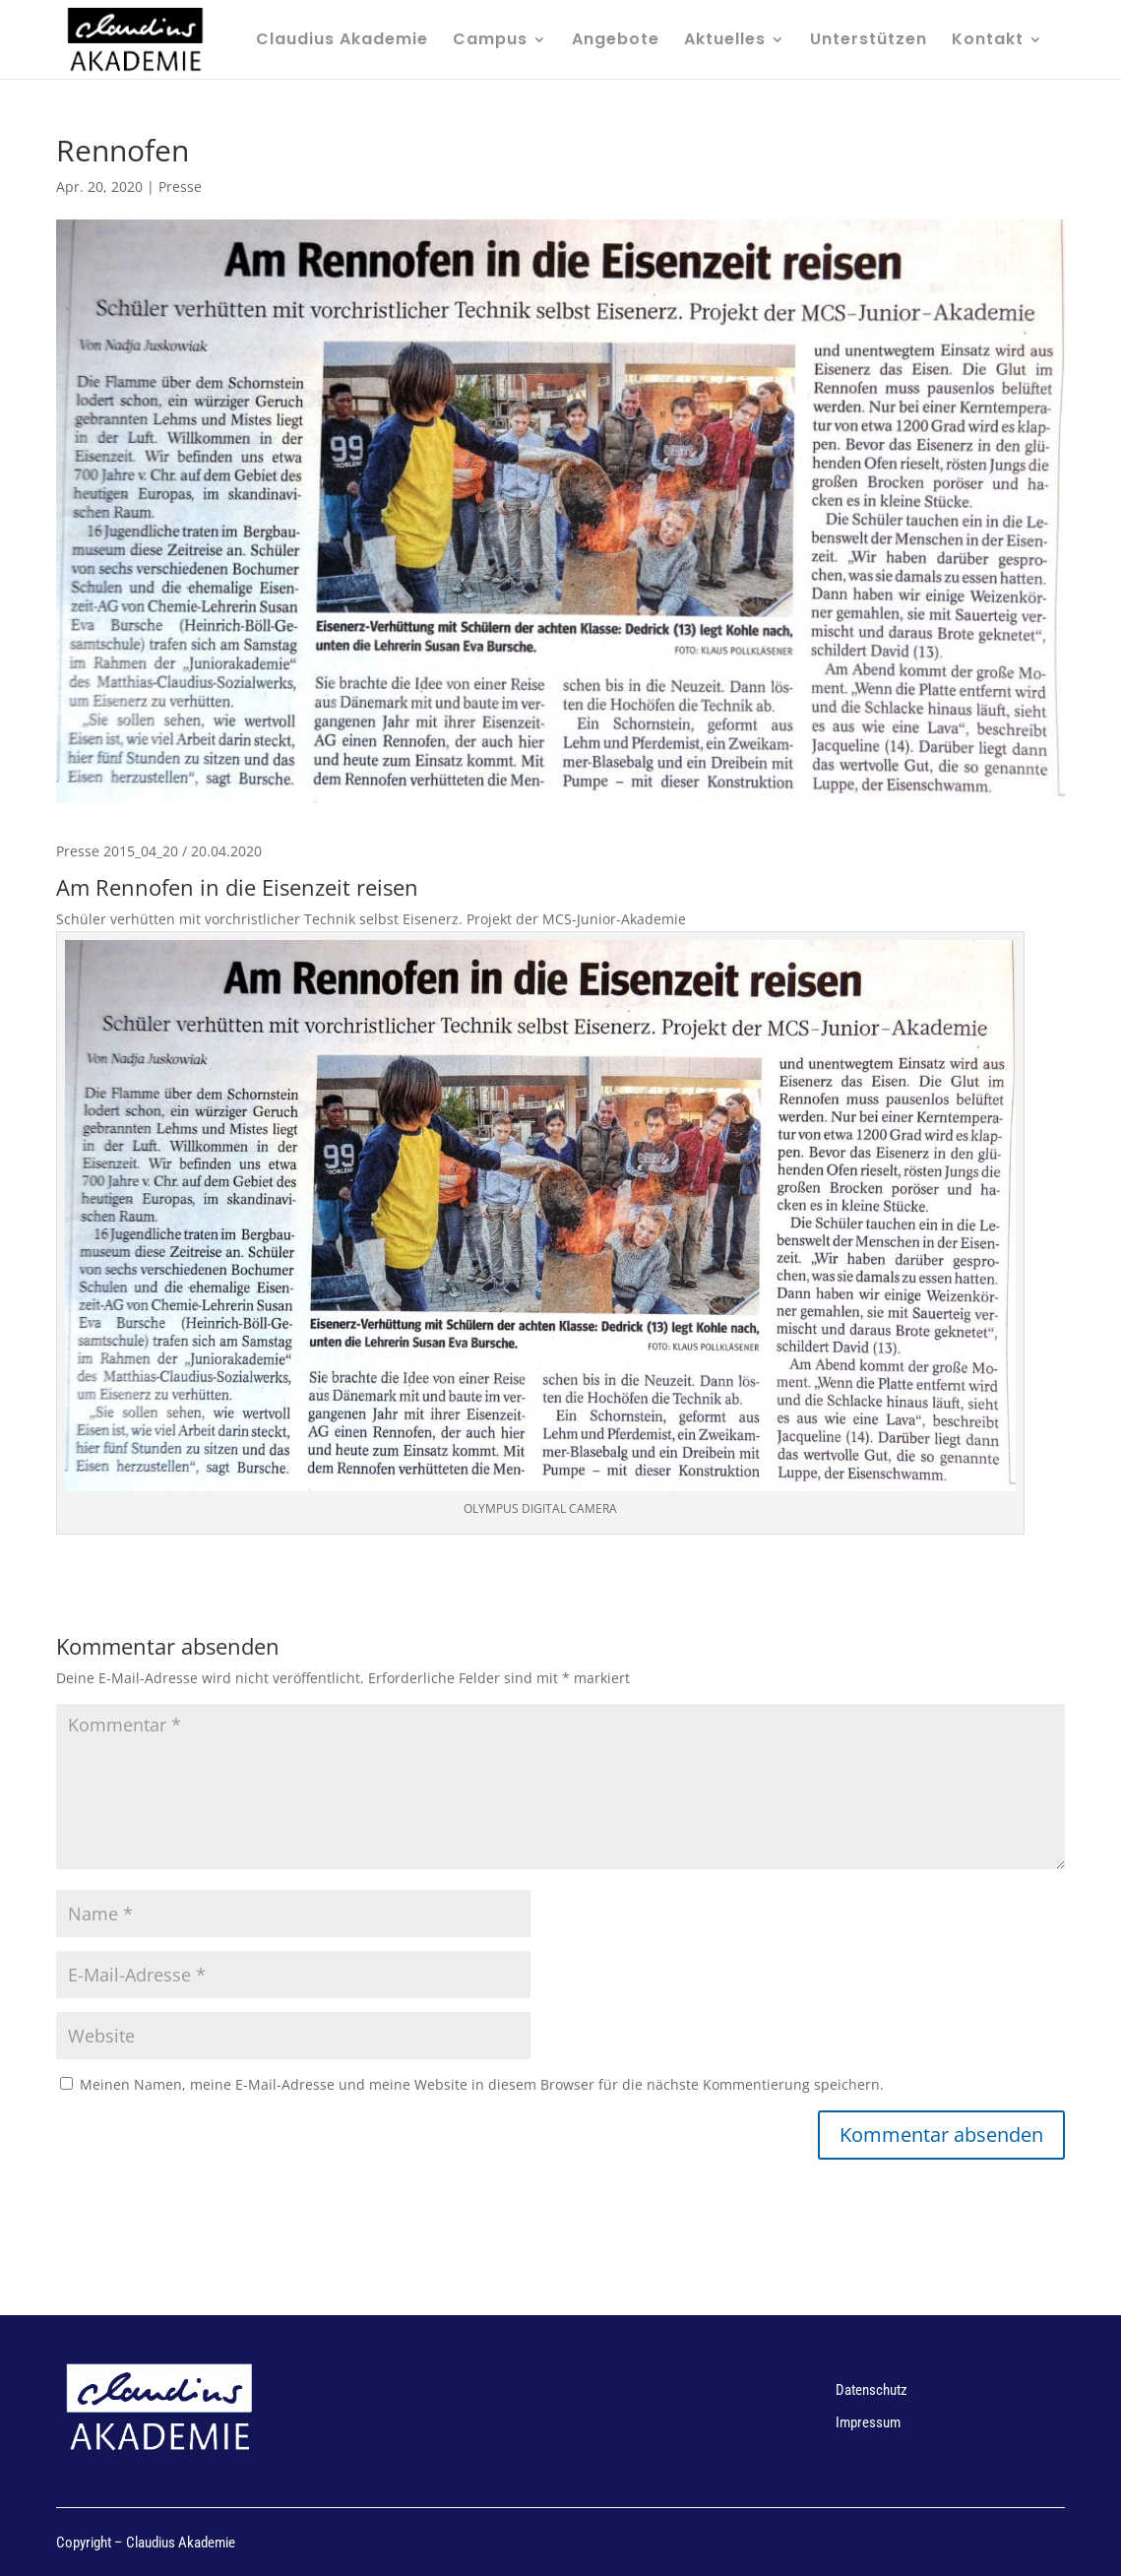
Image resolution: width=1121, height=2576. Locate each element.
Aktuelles (725, 41)
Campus (490, 41)
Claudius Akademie (342, 41)
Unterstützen (868, 41)
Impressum (868, 2422)
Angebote (615, 41)
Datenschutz (871, 2390)
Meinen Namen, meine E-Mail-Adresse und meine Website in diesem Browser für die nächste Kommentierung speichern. (482, 2084)
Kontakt (988, 41)
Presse (180, 186)
